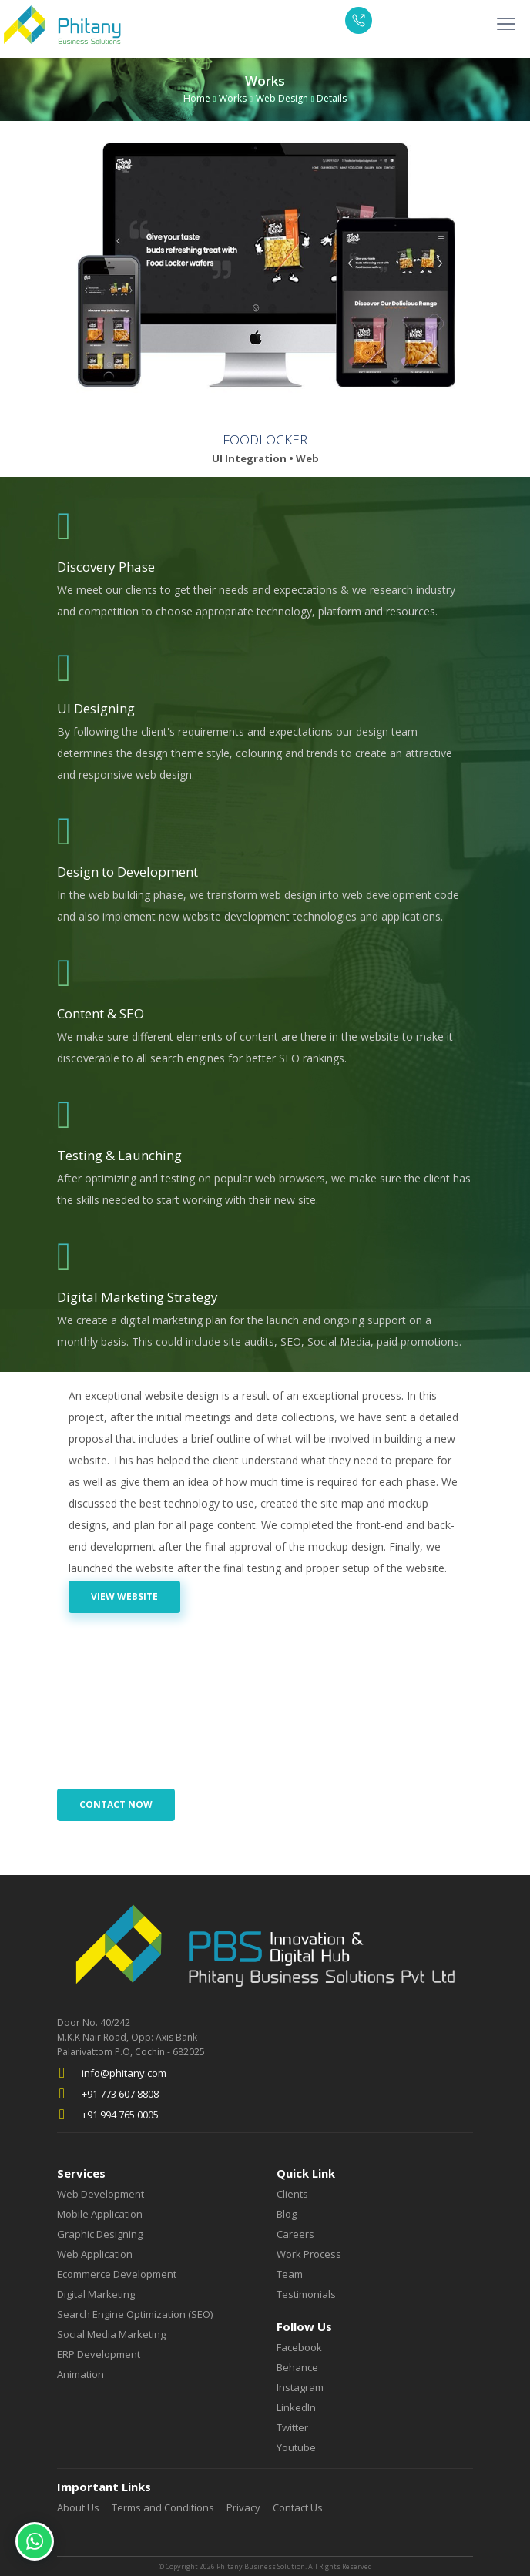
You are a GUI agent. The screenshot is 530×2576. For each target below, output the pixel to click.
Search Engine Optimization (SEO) (135, 2314)
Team (290, 2274)
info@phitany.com (124, 2073)
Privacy (243, 2507)
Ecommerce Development (116, 2274)
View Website (124, 1596)
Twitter (292, 2427)
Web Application (94, 2254)
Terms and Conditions (163, 2507)
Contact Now (116, 1804)
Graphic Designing (100, 2234)
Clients (292, 2194)
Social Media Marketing (111, 2334)
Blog (287, 2214)
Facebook (299, 2347)
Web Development (100, 2194)
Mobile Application (100, 2214)
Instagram (300, 2387)
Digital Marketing (96, 2294)
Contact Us (298, 2507)
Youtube (296, 2447)
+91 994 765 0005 (120, 2114)
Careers (295, 2234)
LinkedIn (296, 2407)
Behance (297, 2367)
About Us (78, 2507)
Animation (80, 2374)
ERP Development (98, 2354)
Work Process (309, 2254)
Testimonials (306, 2294)
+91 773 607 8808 (120, 2093)
